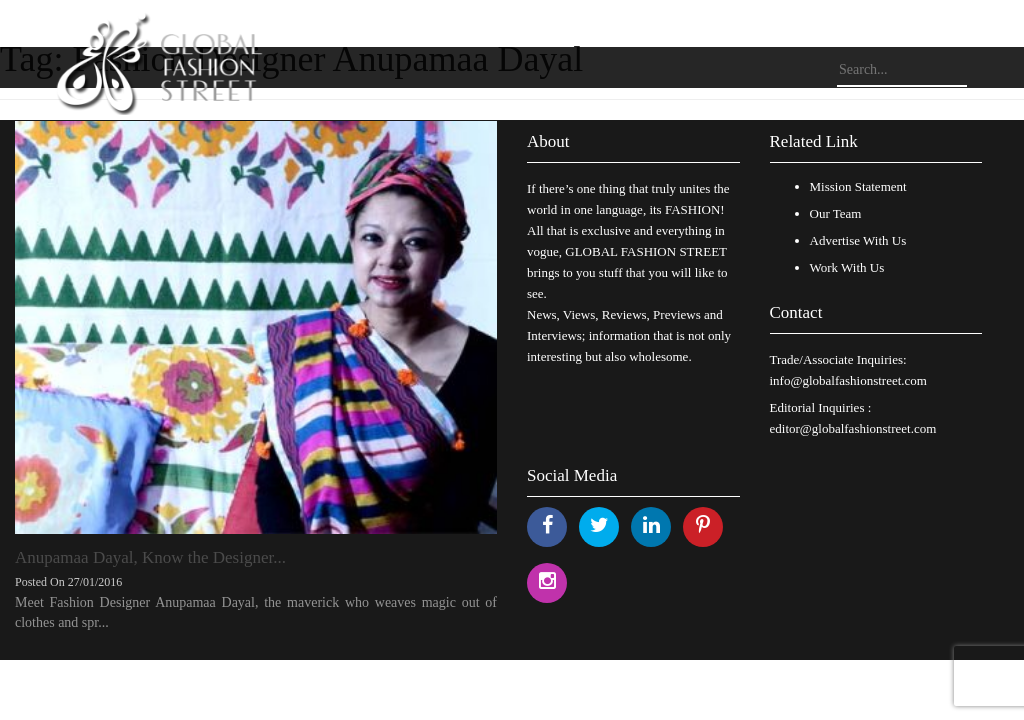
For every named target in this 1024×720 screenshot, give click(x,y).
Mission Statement (858, 186)
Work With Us (847, 267)
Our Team (836, 213)
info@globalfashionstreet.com (848, 380)
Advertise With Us (858, 240)
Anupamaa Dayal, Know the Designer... (150, 557)
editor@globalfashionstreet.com (853, 428)
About (548, 141)
